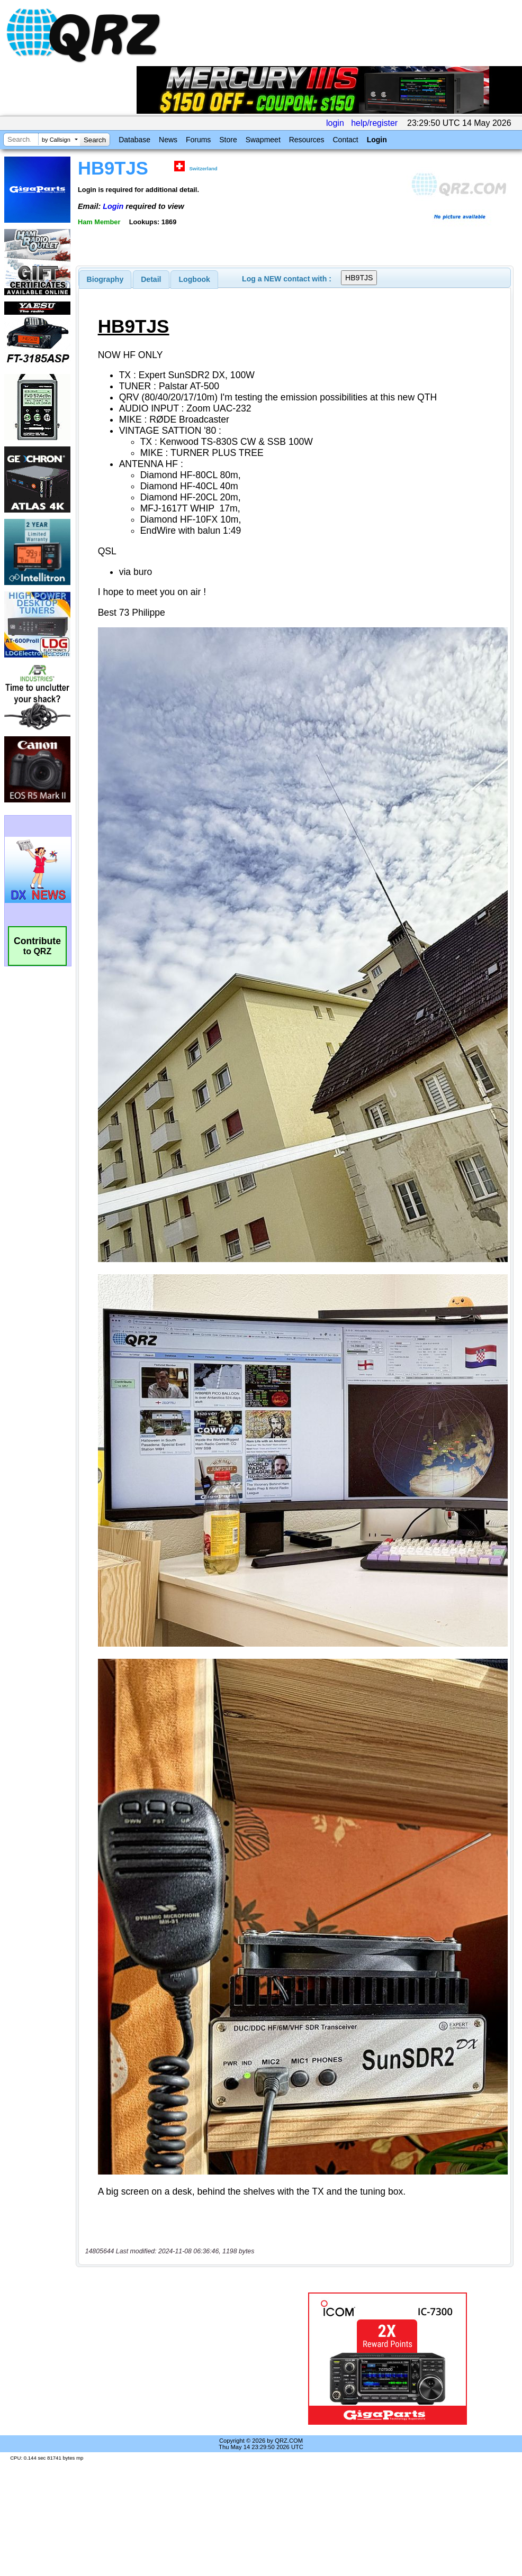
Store (228, 139)
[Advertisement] (177, 2358)
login (335, 122)
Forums (198, 139)
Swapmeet (263, 139)
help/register (374, 122)
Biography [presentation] (105, 279)
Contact (345, 139)
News (168, 139)
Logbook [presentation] (194, 279)
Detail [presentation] (151, 279)
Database (134, 139)
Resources (307, 139)
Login (377, 139)
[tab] (105, 279)
